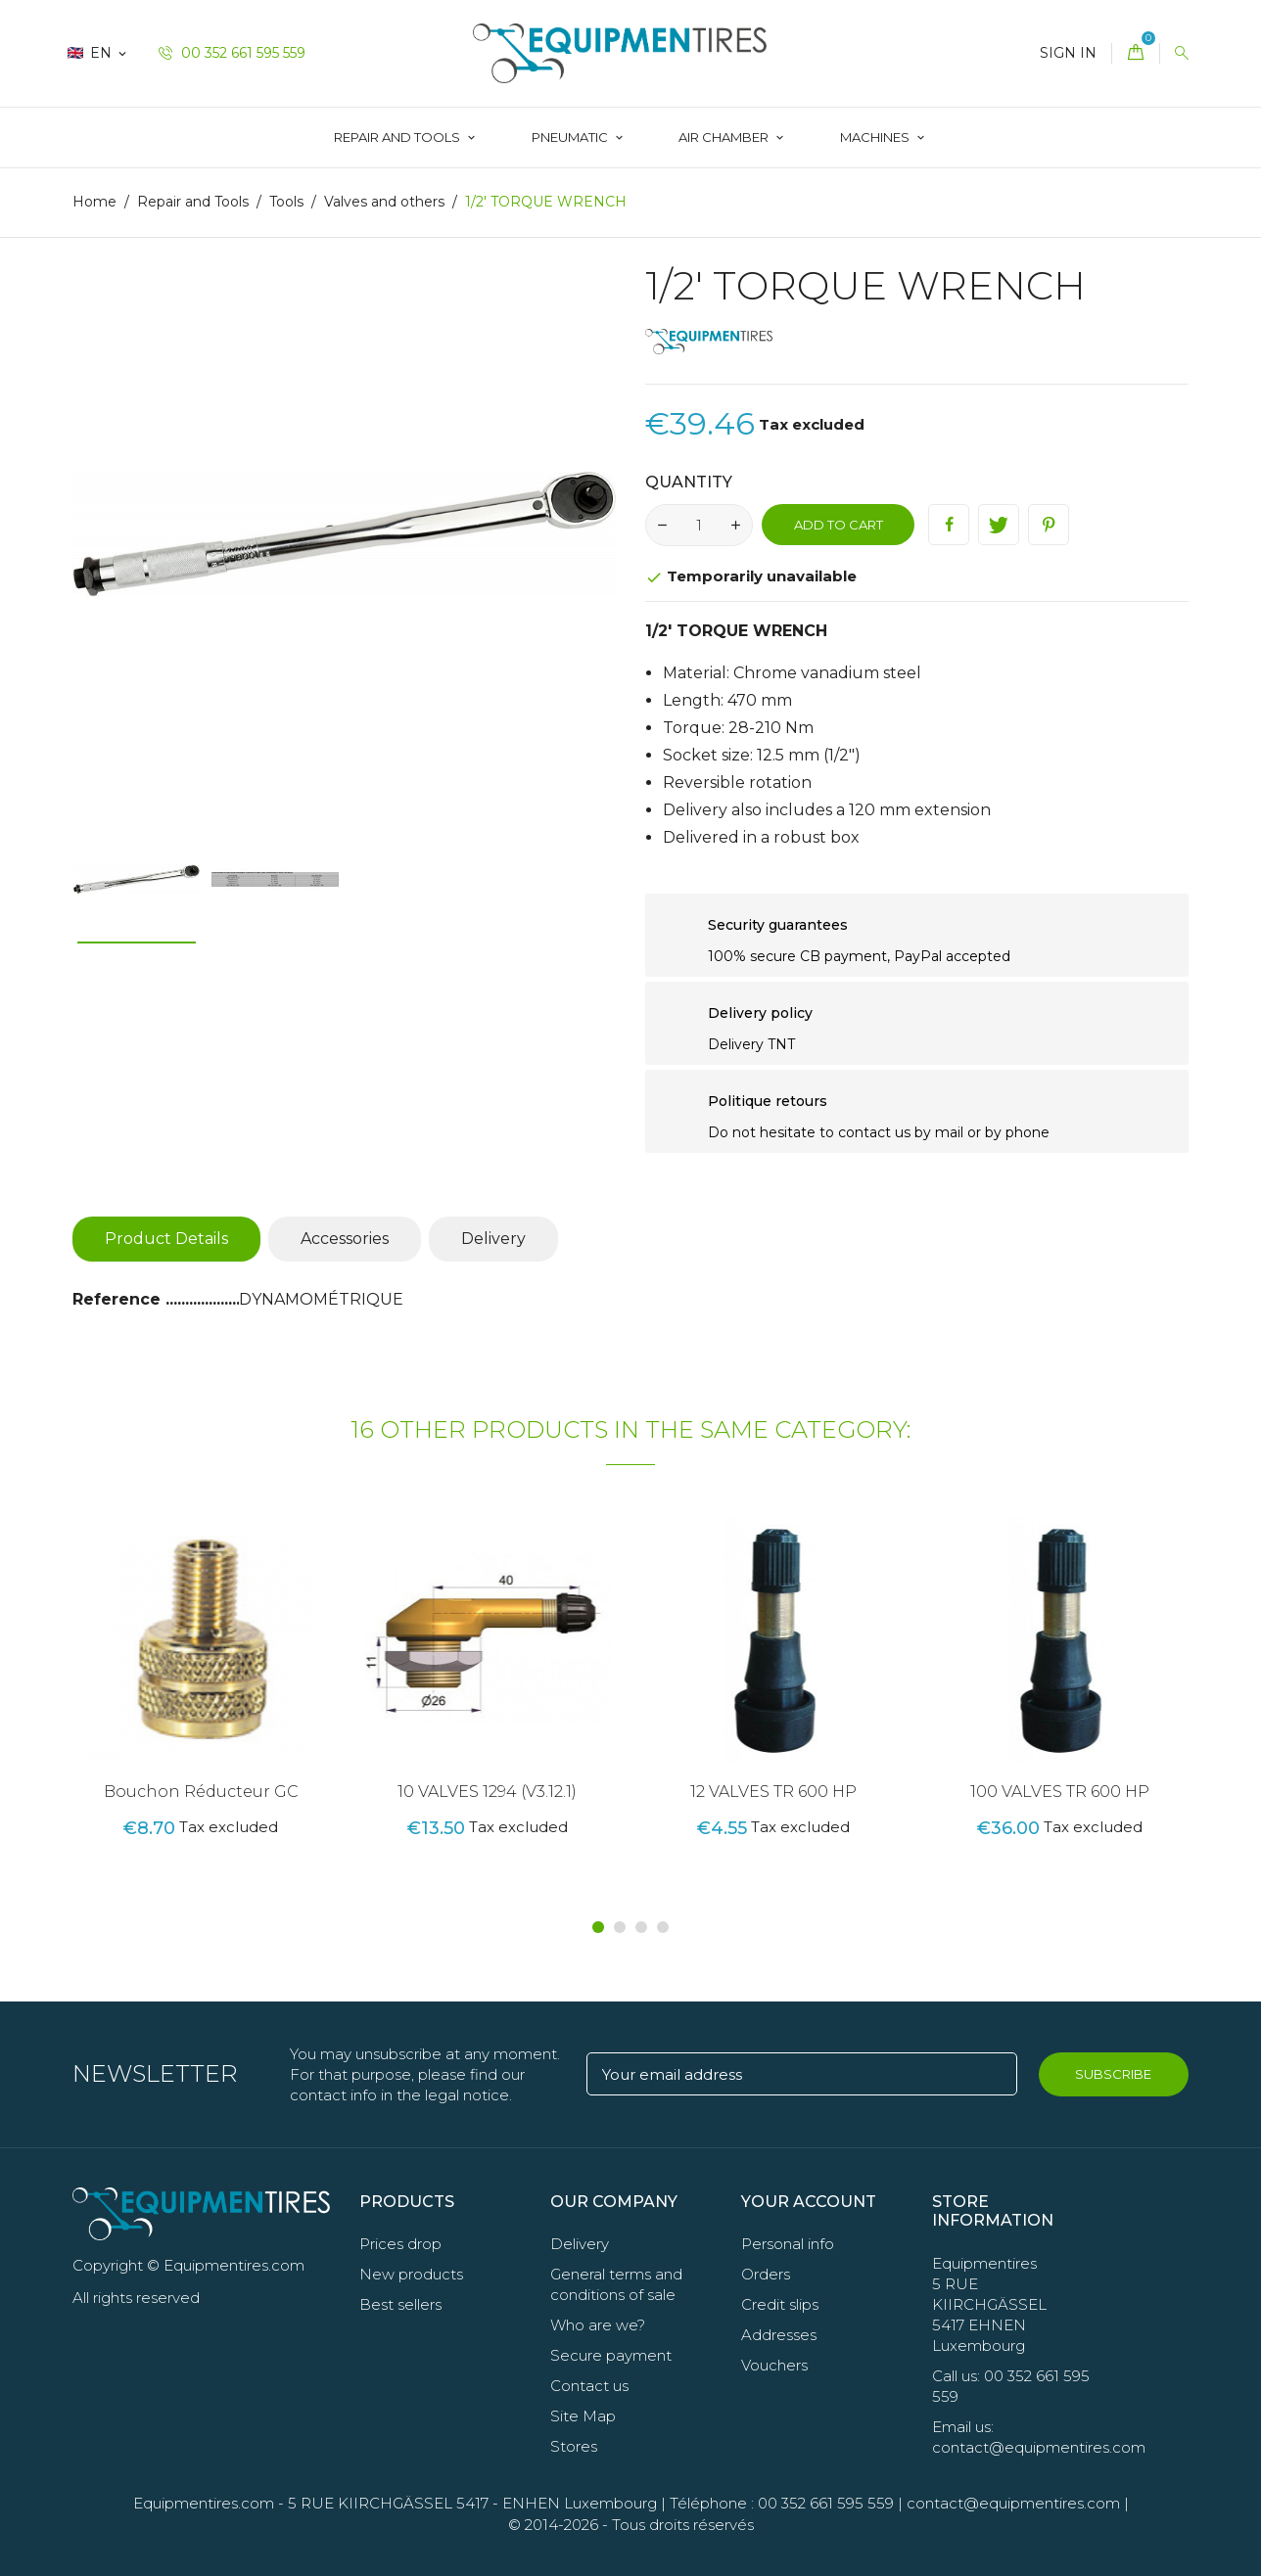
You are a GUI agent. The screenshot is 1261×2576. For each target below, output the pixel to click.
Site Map (583, 2416)
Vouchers (774, 2365)
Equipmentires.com (203, 2503)
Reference (118, 1299)
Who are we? (597, 2325)
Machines (876, 137)
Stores (573, 2446)
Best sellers (400, 2304)
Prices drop (400, 2243)
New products (411, 2274)
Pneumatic (571, 137)
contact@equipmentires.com (1013, 2503)
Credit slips (779, 2304)
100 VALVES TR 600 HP (1059, 1791)
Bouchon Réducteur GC (201, 1791)
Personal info (787, 2243)
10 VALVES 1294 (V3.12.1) (487, 1791)
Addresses (779, 2334)
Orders (765, 2274)
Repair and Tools (398, 137)
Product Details (166, 1238)
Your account (808, 2201)
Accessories (345, 1238)
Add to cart (838, 524)
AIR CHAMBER (724, 137)
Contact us (589, 2385)
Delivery (493, 1238)
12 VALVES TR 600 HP (773, 1791)
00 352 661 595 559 (232, 53)
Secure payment (611, 2355)
